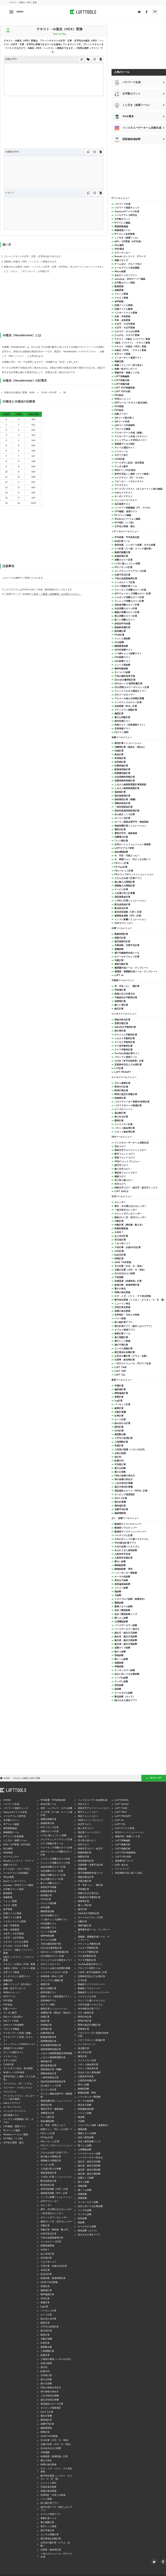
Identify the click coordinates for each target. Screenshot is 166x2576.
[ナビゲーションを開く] (11, 12)
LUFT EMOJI (121, 1191)
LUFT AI (118, 975)
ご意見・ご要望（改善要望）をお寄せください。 (56, 594)
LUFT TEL (119, 1375)
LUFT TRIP (120, 1371)
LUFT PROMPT (122, 1072)
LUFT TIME (120, 1367)
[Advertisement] (28, 122)
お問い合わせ (121, 1865)
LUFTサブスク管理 (124, 848)
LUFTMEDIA (122, 1800)
